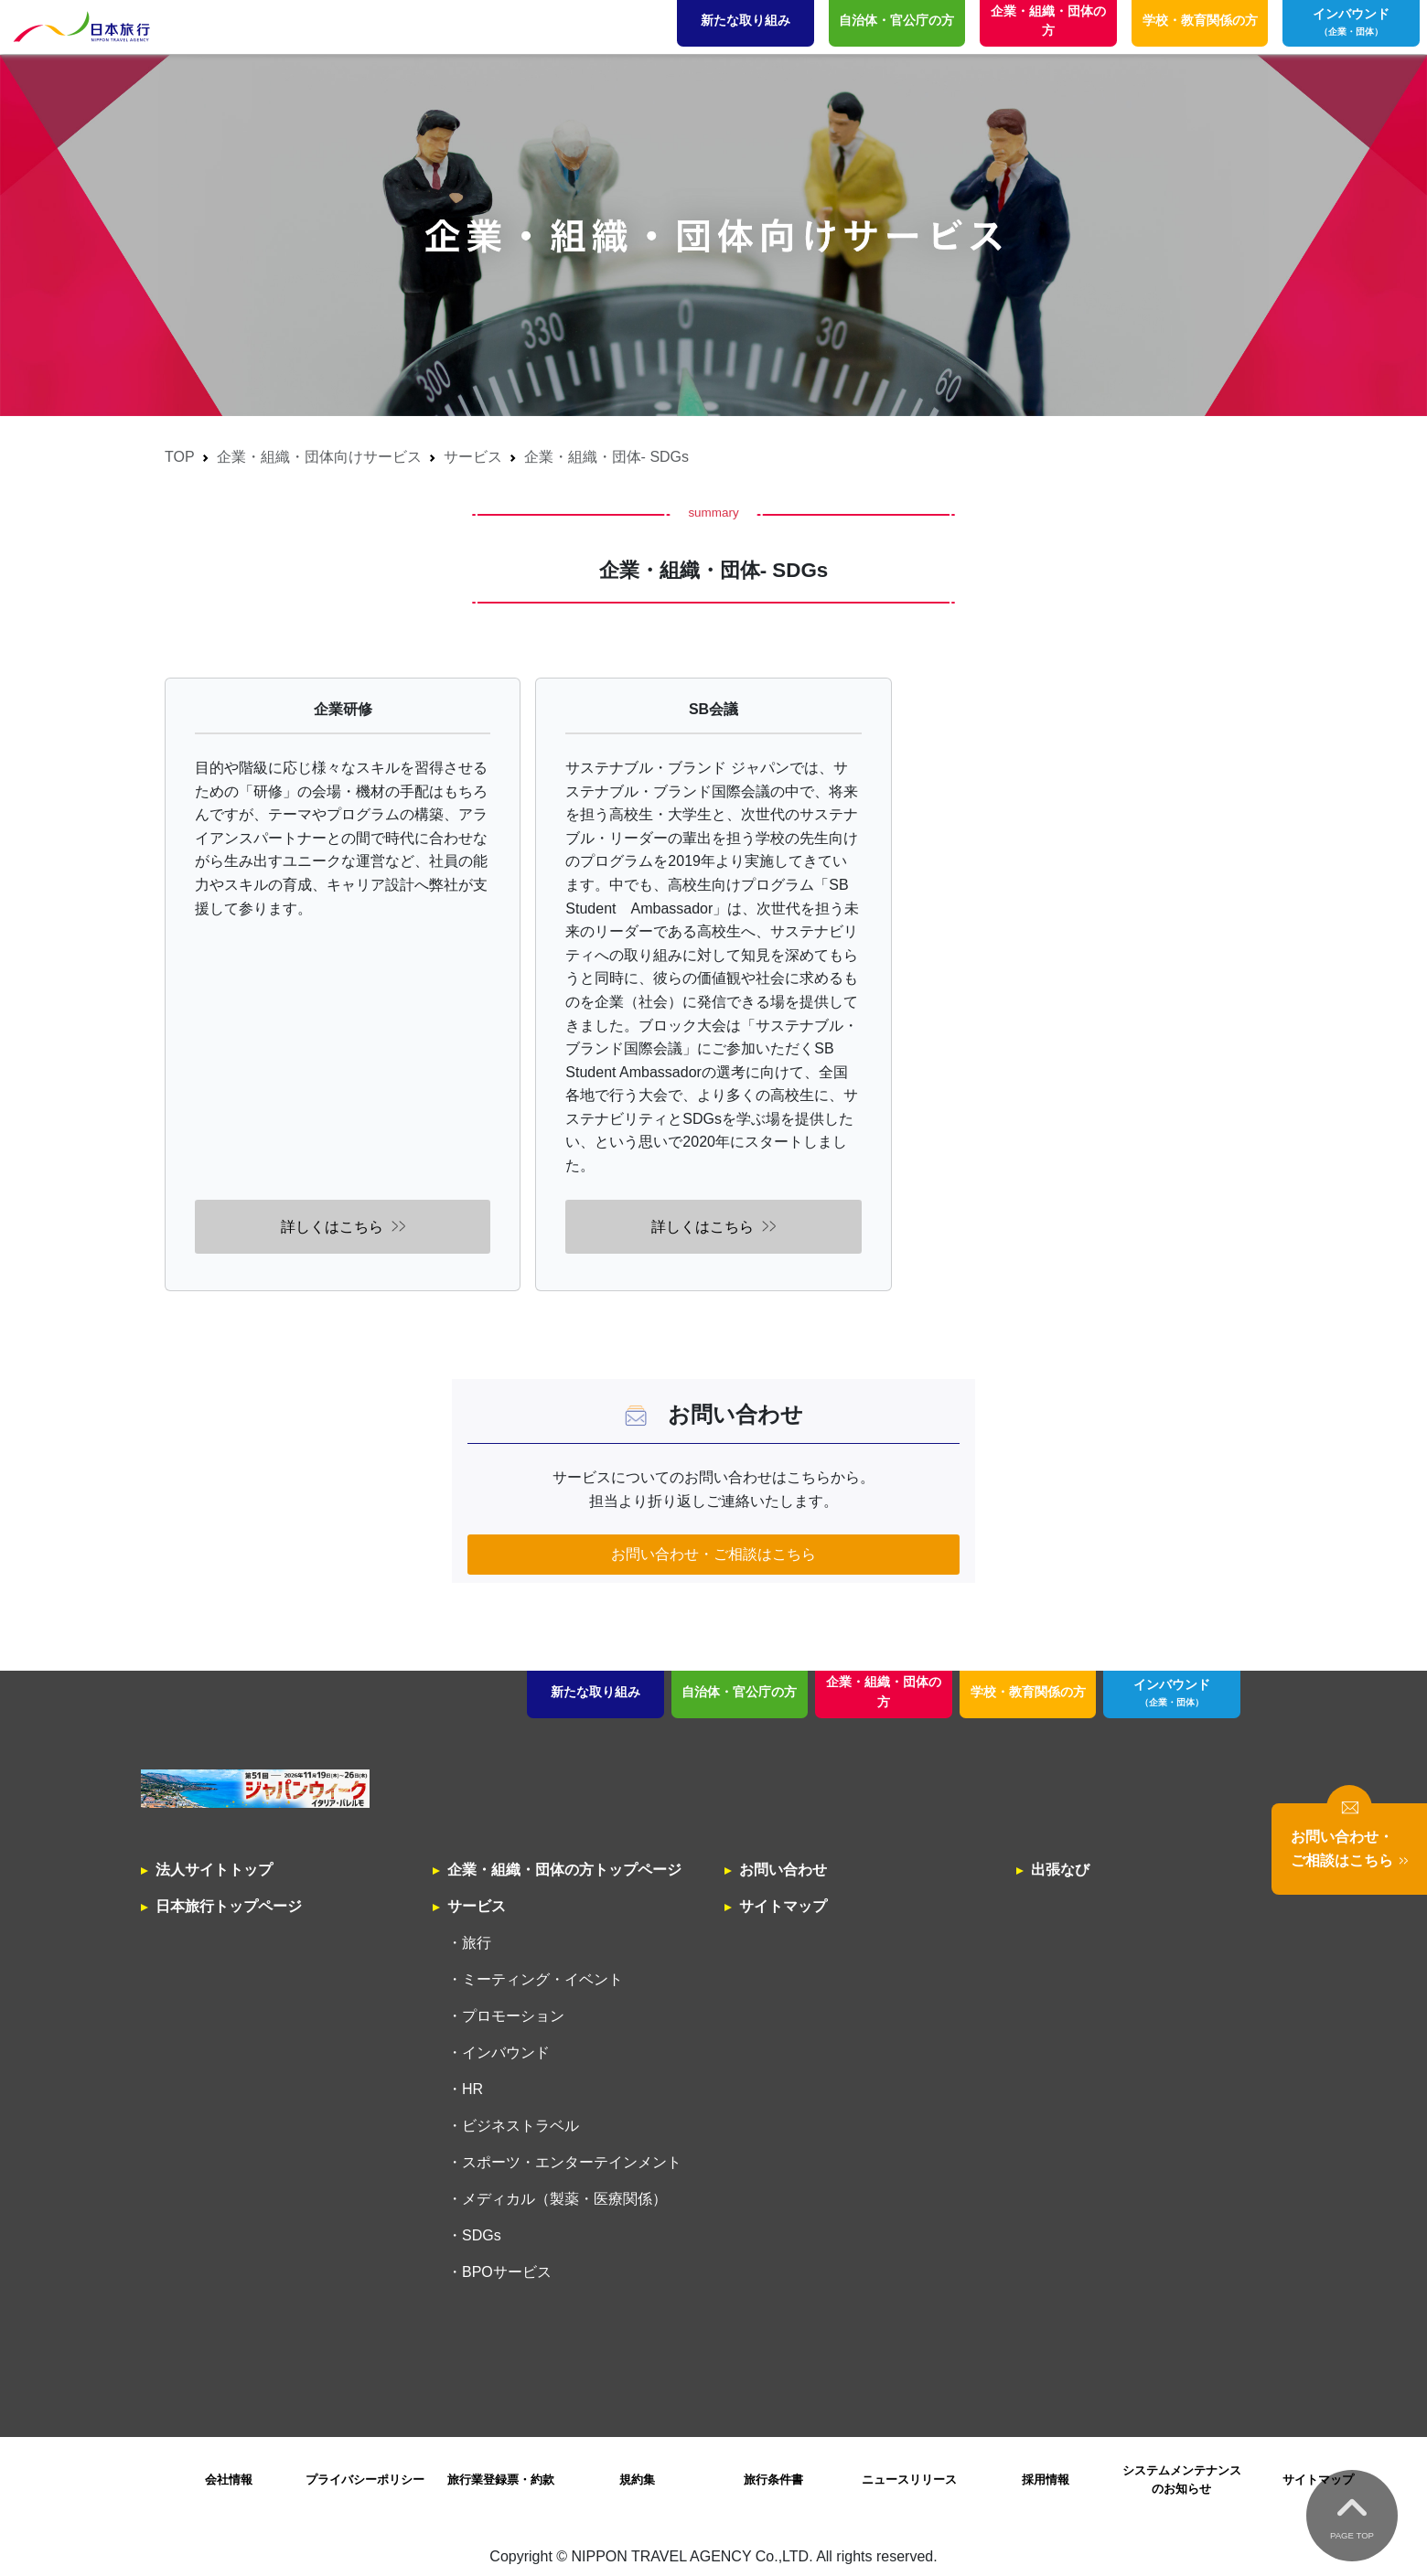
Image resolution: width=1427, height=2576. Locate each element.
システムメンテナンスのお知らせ (1181, 2480)
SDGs (481, 2235)
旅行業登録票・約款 (500, 2479)
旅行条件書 (773, 2479)
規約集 (637, 2479)
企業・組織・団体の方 (883, 1692)
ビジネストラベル (520, 2125)
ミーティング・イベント (542, 1979)
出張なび (1060, 1869)
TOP (180, 457)
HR (472, 2089)
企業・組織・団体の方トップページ (564, 1869)
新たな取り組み (595, 1692)
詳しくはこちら (332, 1227)
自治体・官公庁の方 (739, 1692)
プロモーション (513, 2016)
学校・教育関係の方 (1028, 1692)
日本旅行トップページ (229, 1906)
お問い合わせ (783, 1869)
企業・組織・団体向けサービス (319, 457)
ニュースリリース (909, 2479)
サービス (473, 457)
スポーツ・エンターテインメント (571, 2162)
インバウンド (1172, 1693)
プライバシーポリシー (365, 2479)
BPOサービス (507, 2272)
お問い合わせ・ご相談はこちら (713, 1554)
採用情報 (1045, 2479)
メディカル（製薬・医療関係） (564, 2199)
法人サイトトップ (214, 1869)
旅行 (476, 1943)
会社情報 (228, 2479)
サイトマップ (783, 1906)
